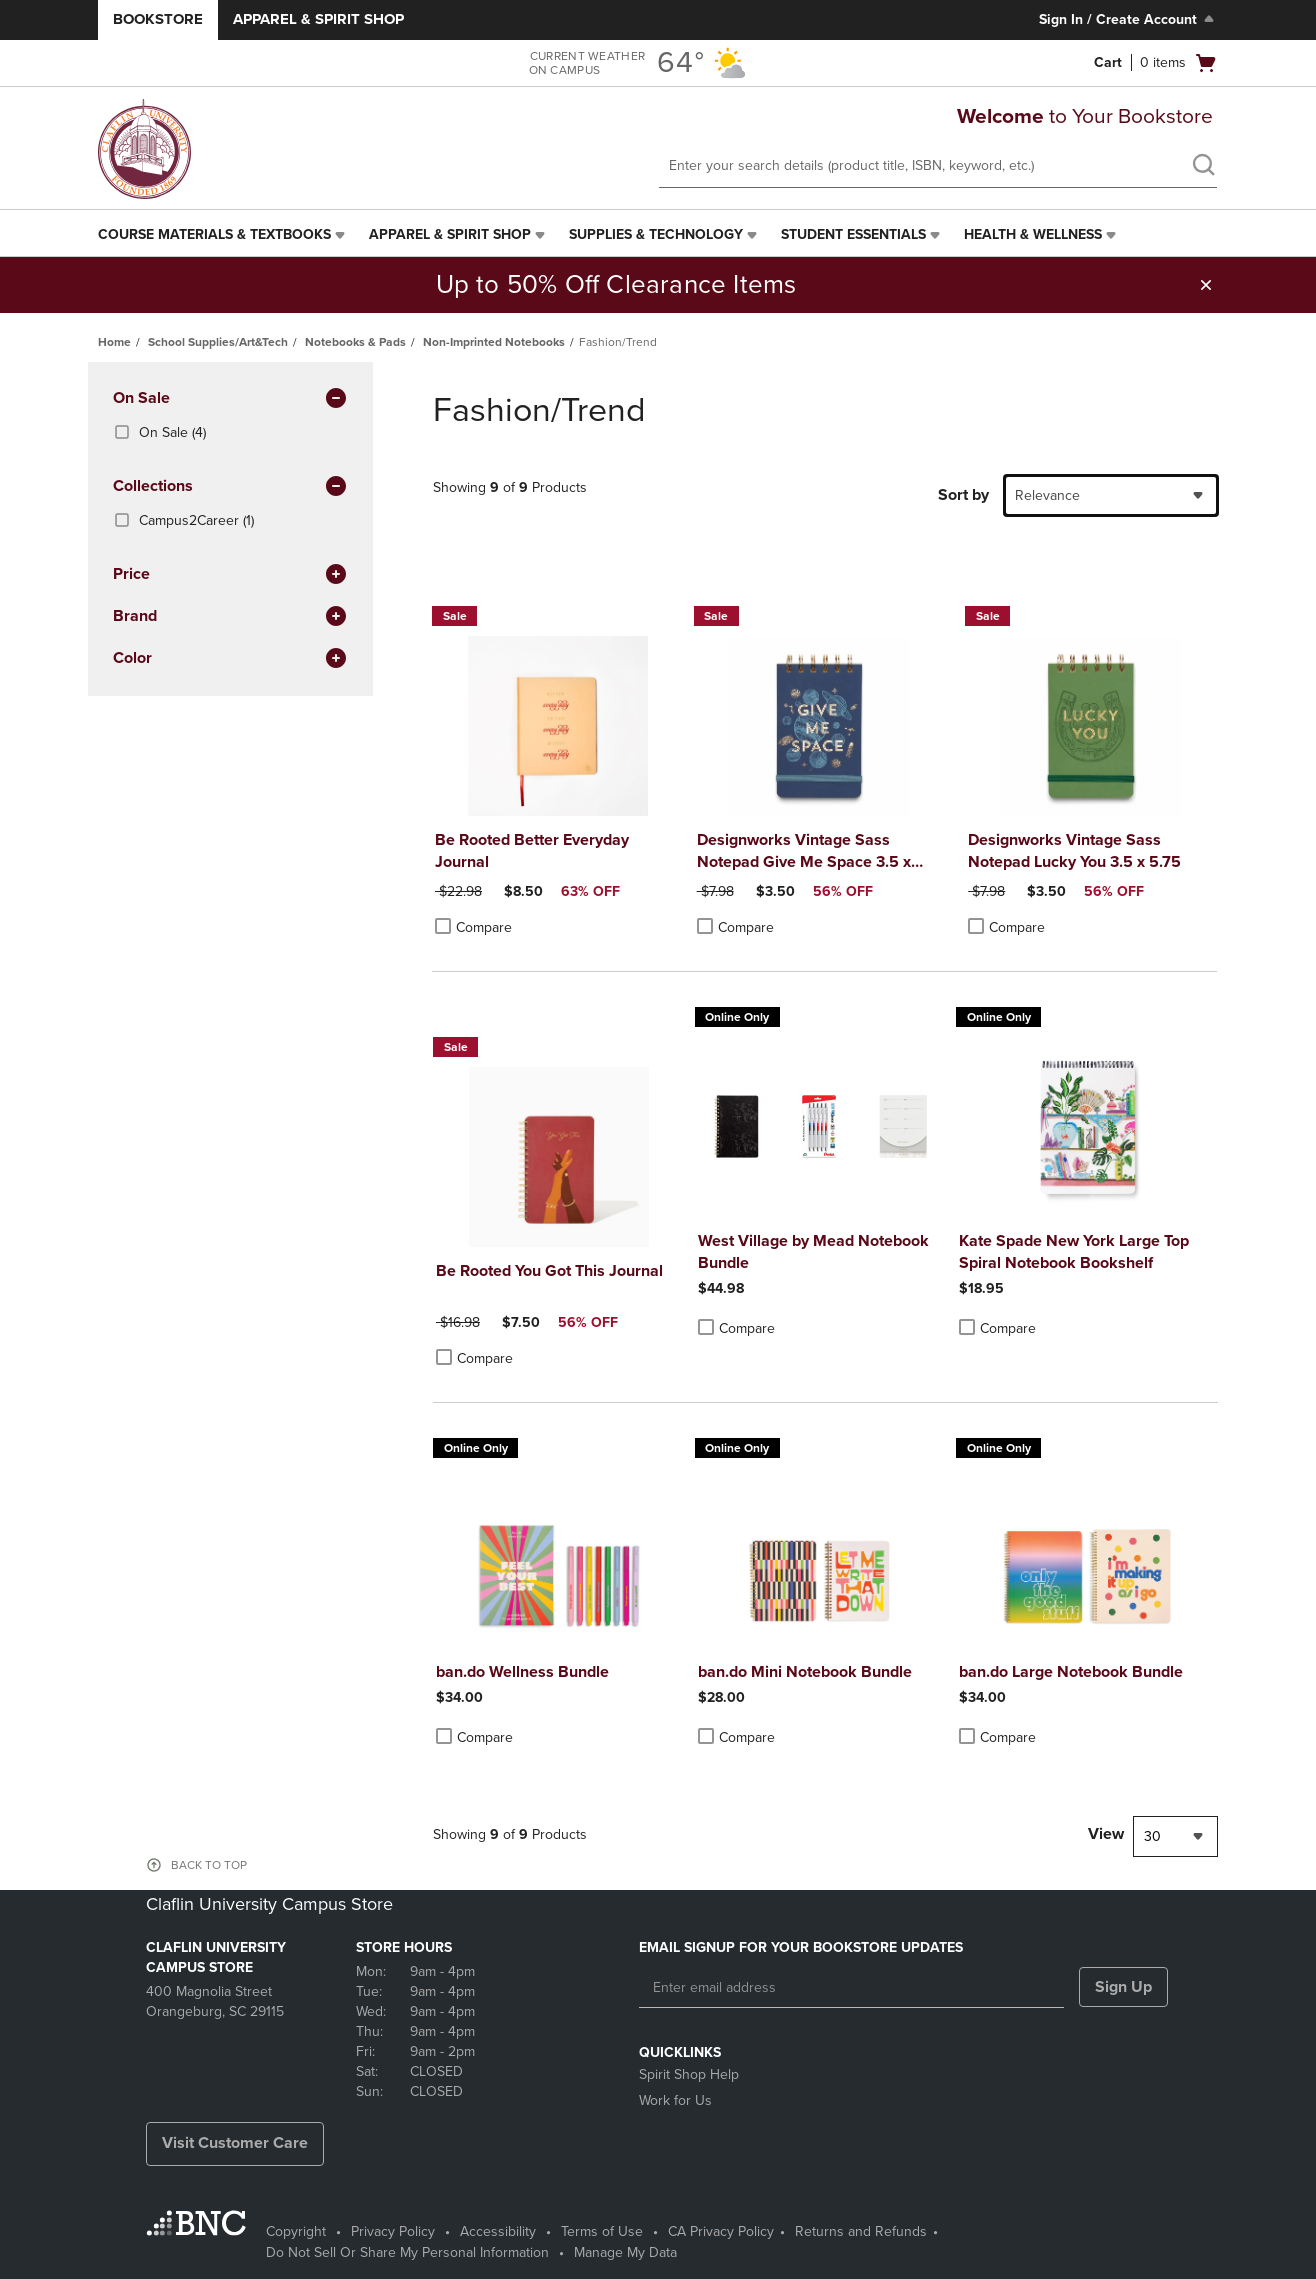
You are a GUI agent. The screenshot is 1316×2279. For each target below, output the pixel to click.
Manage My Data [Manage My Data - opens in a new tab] (625, 2252)
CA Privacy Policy (721, 2231)
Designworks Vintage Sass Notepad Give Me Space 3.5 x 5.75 (804, 851)
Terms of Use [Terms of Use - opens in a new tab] (602, 2231)
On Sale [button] (230, 399)
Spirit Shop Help (689, 2074)
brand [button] (230, 617)
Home (114, 342)
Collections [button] (230, 487)
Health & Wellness (1033, 234)
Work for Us (675, 2100)
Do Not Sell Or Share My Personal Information (407, 2252)
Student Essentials (853, 234)
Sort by (963, 495)
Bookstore (158, 19)
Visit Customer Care (235, 2143)
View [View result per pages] (1106, 1834)
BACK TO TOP (209, 1865)
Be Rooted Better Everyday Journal (532, 851)
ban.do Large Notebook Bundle (1071, 1672)
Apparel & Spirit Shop (318, 19)
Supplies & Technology (656, 234)
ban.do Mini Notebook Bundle (805, 1672)
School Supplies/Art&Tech (218, 342)
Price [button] (230, 575)
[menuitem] (223, 235)
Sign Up (1123, 1987)
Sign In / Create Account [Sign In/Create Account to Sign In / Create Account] (1128, 19)
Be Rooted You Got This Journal (549, 1271)
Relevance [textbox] (1047, 495)
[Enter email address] (851, 1988)
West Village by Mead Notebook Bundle (813, 1252)
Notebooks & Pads (355, 342)
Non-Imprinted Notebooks (494, 342)
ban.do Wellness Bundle (522, 1672)
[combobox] (1111, 495)
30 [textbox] (1152, 1836)
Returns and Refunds (861, 2231)
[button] (1206, 285)
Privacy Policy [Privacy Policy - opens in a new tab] (393, 2231)
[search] (1203, 167)
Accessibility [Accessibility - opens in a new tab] (498, 2231)
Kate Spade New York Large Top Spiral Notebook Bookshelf (1074, 1252)
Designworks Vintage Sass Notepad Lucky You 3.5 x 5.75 (1074, 851)
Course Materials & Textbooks (214, 234)
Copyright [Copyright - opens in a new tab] (296, 2231)
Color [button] (230, 659)
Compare (473, 927)
